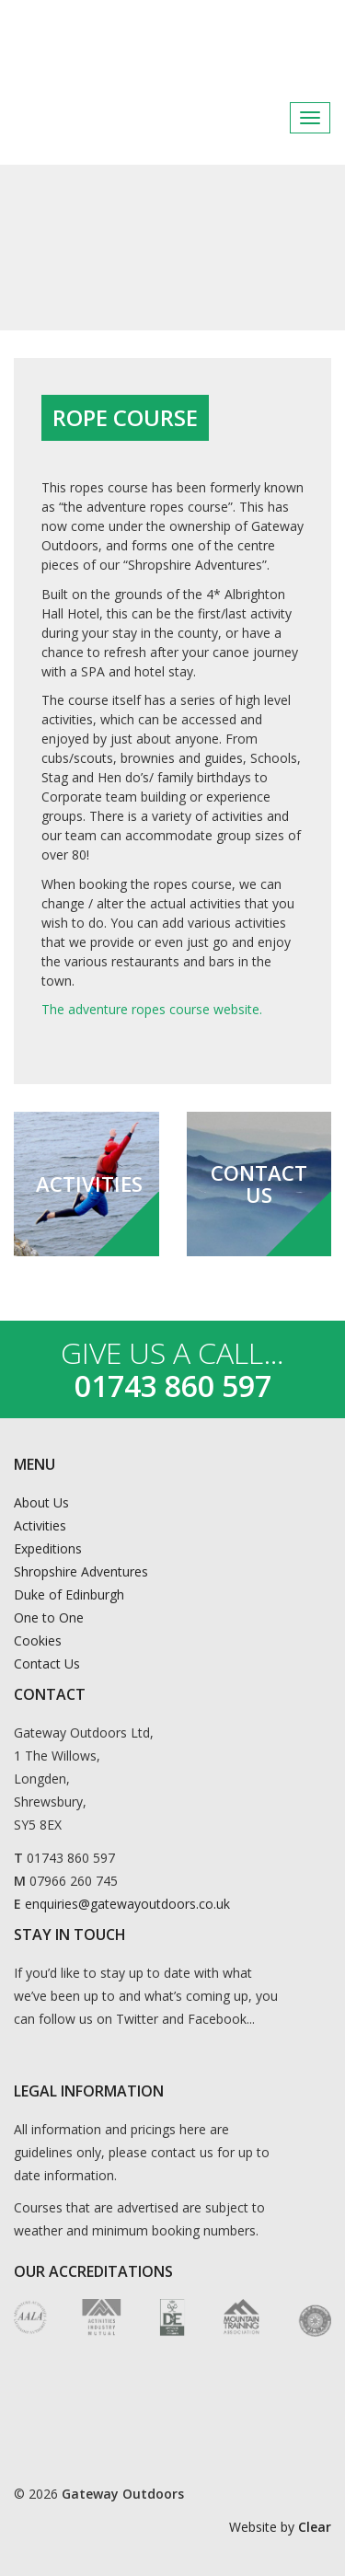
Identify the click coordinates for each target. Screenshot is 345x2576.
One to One (49, 1617)
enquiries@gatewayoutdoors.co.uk (127, 1903)
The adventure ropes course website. (151, 1009)
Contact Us (47, 1663)
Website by (280, 2527)
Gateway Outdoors (165, 45)
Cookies (38, 1640)
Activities (40, 1525)
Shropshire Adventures (81, 1571)
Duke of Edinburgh (69, 1594)
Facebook (271, 118)
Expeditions (48, 1548)
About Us (41, 1502)
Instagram (316, 118)
